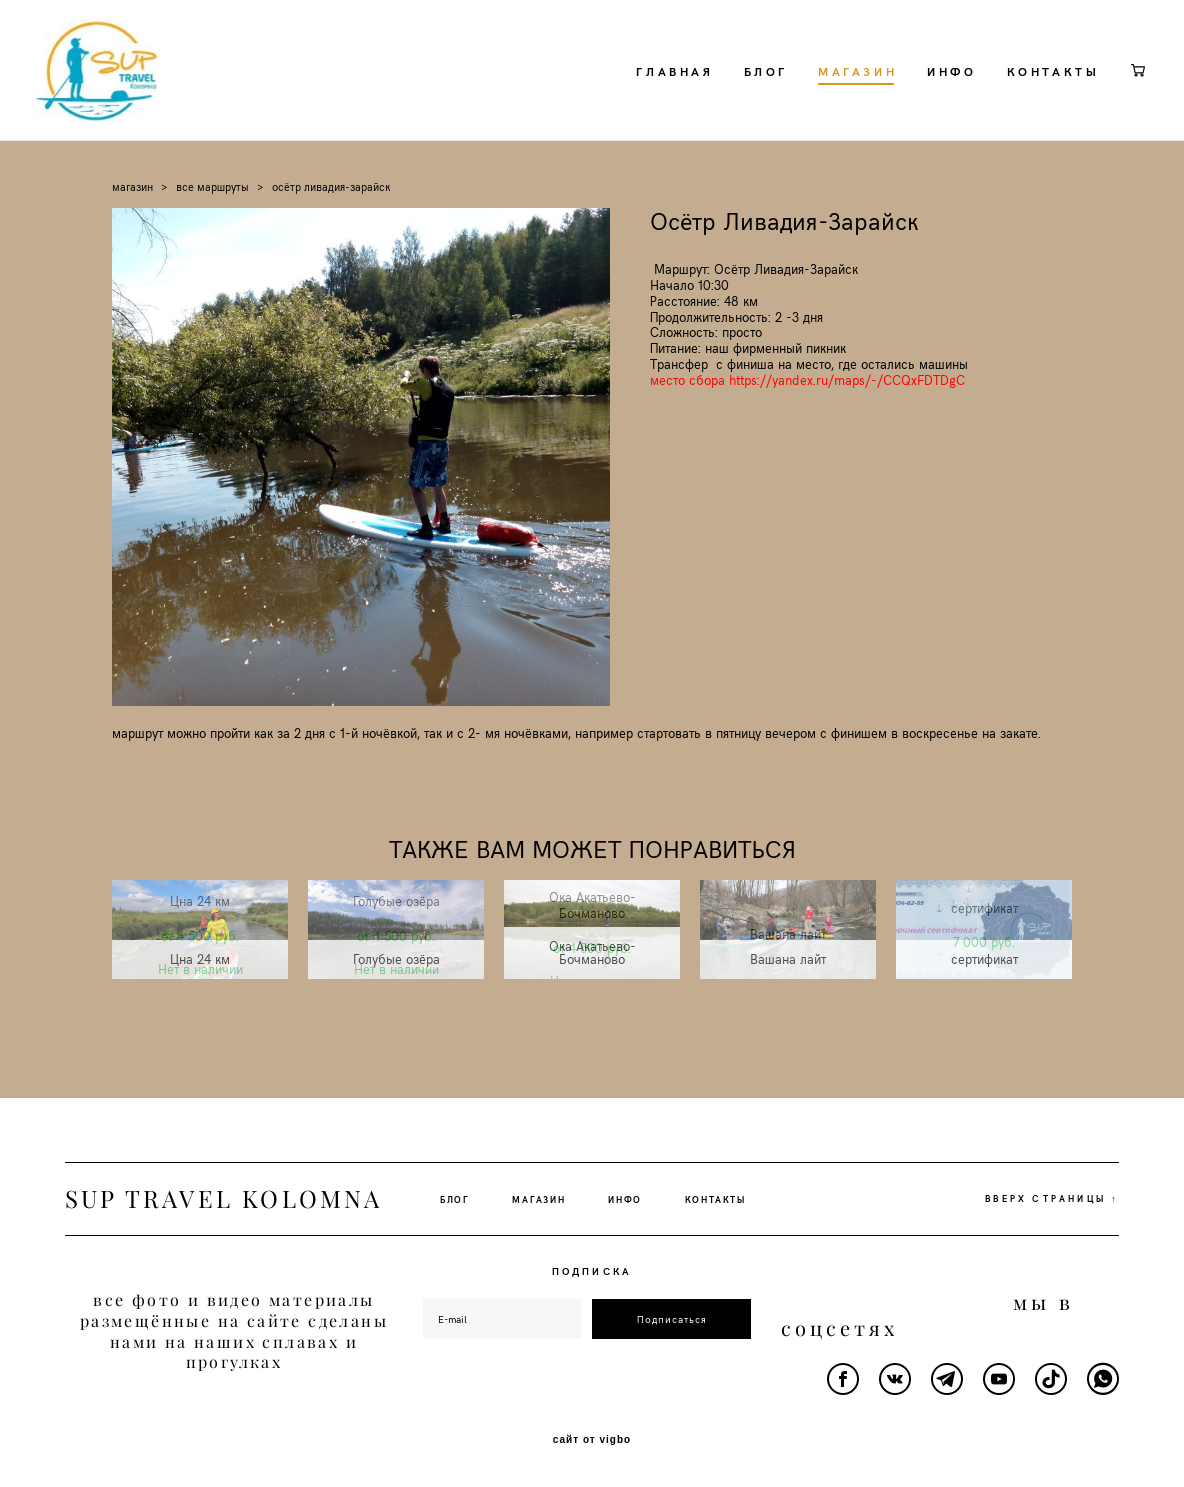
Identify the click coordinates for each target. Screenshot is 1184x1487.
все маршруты (212, 225)
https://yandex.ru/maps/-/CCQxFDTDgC (847, 420)
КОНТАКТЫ (1019, 90)
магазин (132, 225)
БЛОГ (732, 90)
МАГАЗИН (824, 90)
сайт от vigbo (592, 1440)
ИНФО (918, 90)
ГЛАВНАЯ (641, 90)
